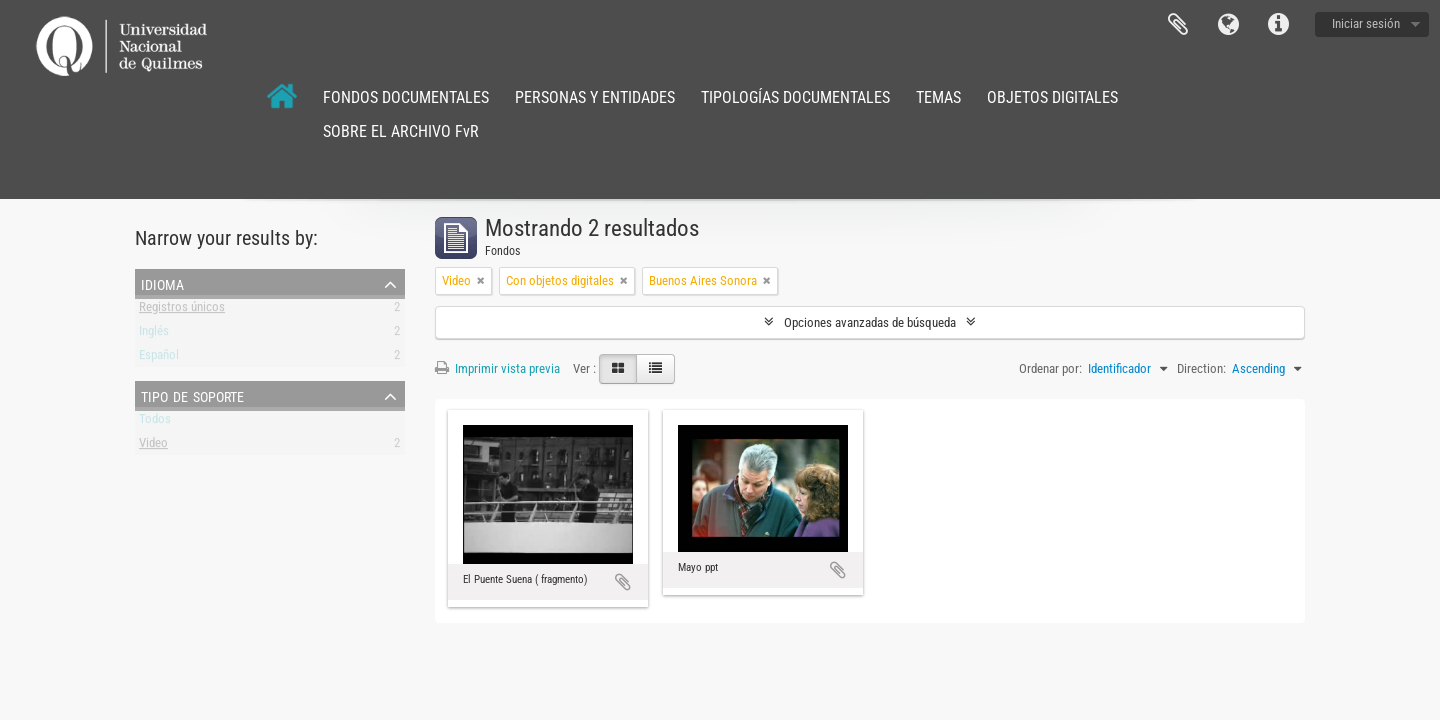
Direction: (1201, 368)
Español (159, 358)
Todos (155, 422)
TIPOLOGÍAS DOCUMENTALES (795, 97)
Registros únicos (182, 310)
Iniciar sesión (1366, 23)
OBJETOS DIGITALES (1052, 97)
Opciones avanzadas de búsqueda (870, 322)
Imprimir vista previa (497, 368)
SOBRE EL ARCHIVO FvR (401, 131)
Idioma (1228, 25)
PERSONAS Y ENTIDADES (595, 97)
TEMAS (938, 97)
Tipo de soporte (192, 395)
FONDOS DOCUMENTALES (406, 97)
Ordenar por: (1050, 368)
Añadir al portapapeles (623, 582)
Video (153, 446)
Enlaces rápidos (1278, 25)
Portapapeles (1178, 25)
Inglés (154, 334)
